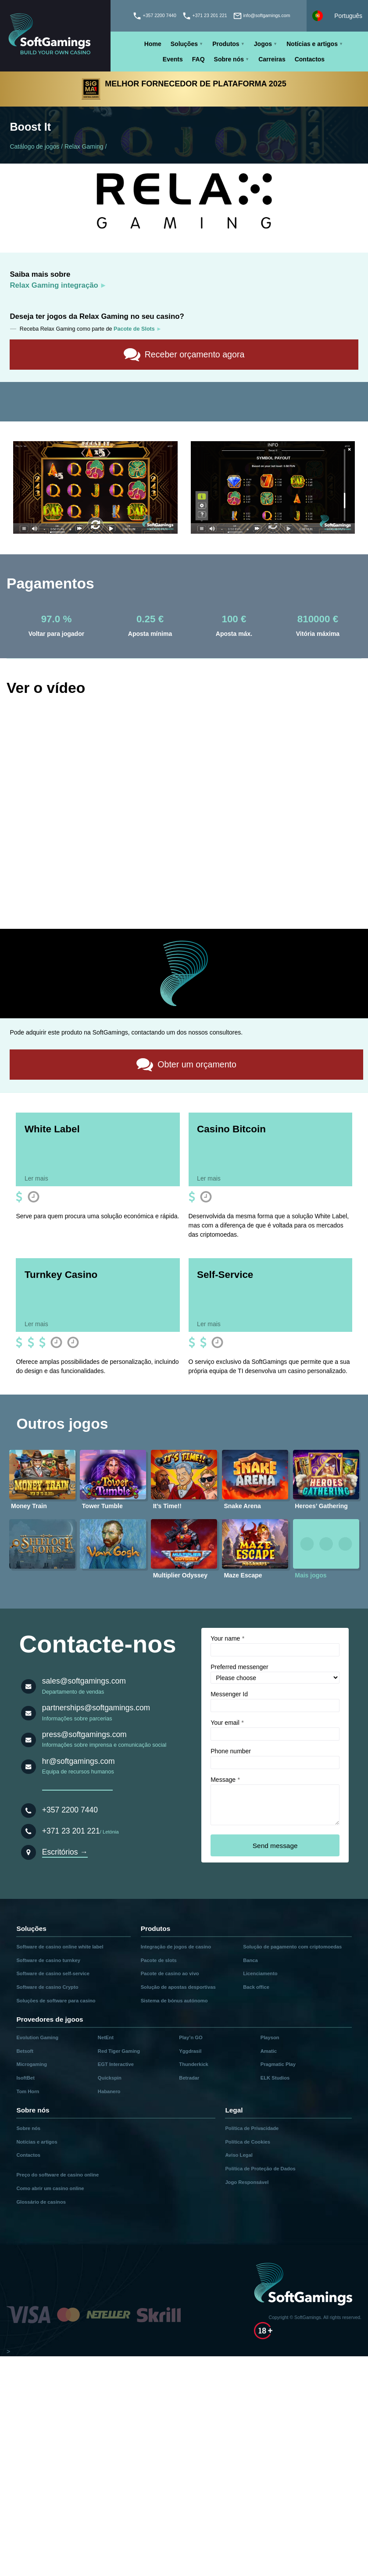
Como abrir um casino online (50, 2188)
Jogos (263, 43)
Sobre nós (229, 59)
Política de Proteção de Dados (260, 2168)
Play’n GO (190, 2037)
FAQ (198, 59)
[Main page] (55, 35)
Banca (250, 1959)
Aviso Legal (238, 2154)
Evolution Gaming (37, 2037)
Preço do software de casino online (57, 2174)
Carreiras (272, 59)
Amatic (269, 2050)
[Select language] (337, 16)
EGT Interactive (116, 2063)
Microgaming (31, 2063)
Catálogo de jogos (34, 146)
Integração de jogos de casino (176, 1946)
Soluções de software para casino (55, 2000)
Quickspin (109, 2077)
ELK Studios (275, 2077)
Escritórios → (65, 1851)
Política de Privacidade (252, 2127)
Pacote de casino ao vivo (170, 1973)
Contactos (310, 59)
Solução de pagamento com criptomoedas (292, 1946)
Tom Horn (27, 2091)
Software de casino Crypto (47, 1986)
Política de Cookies (247, 2141)
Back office (256, 1986)
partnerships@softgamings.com (96, 1707)
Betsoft (24, 2050)
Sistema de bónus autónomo (174, 2000)
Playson (270, 2037)
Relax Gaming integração (54, 285)
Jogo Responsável (246, 2181)
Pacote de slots (159, 1959)
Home (152, 43)
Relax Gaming (84, 146)
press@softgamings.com (84, 1734)
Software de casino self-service (52, 1973)
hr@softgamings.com (78, 1760)
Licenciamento (260, 1973)
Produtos (225, 43)
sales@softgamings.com (84, 1680)
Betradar (189, 2077)
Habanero (109, 2091)
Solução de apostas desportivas (178, 1986)
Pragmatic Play (278, 2063)
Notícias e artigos (312, 43)
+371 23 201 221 (71, 1830)
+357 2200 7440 (70, 1809)
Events (173, 59)
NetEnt (106, 2037)
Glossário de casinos (41, 2201)
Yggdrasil (190, 2050)
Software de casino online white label (59, 1946)
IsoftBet (25, 2077)
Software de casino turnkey (48, 1959)
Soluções (184, 43)
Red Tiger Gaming (119, 2050)
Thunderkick (193, 2063)
